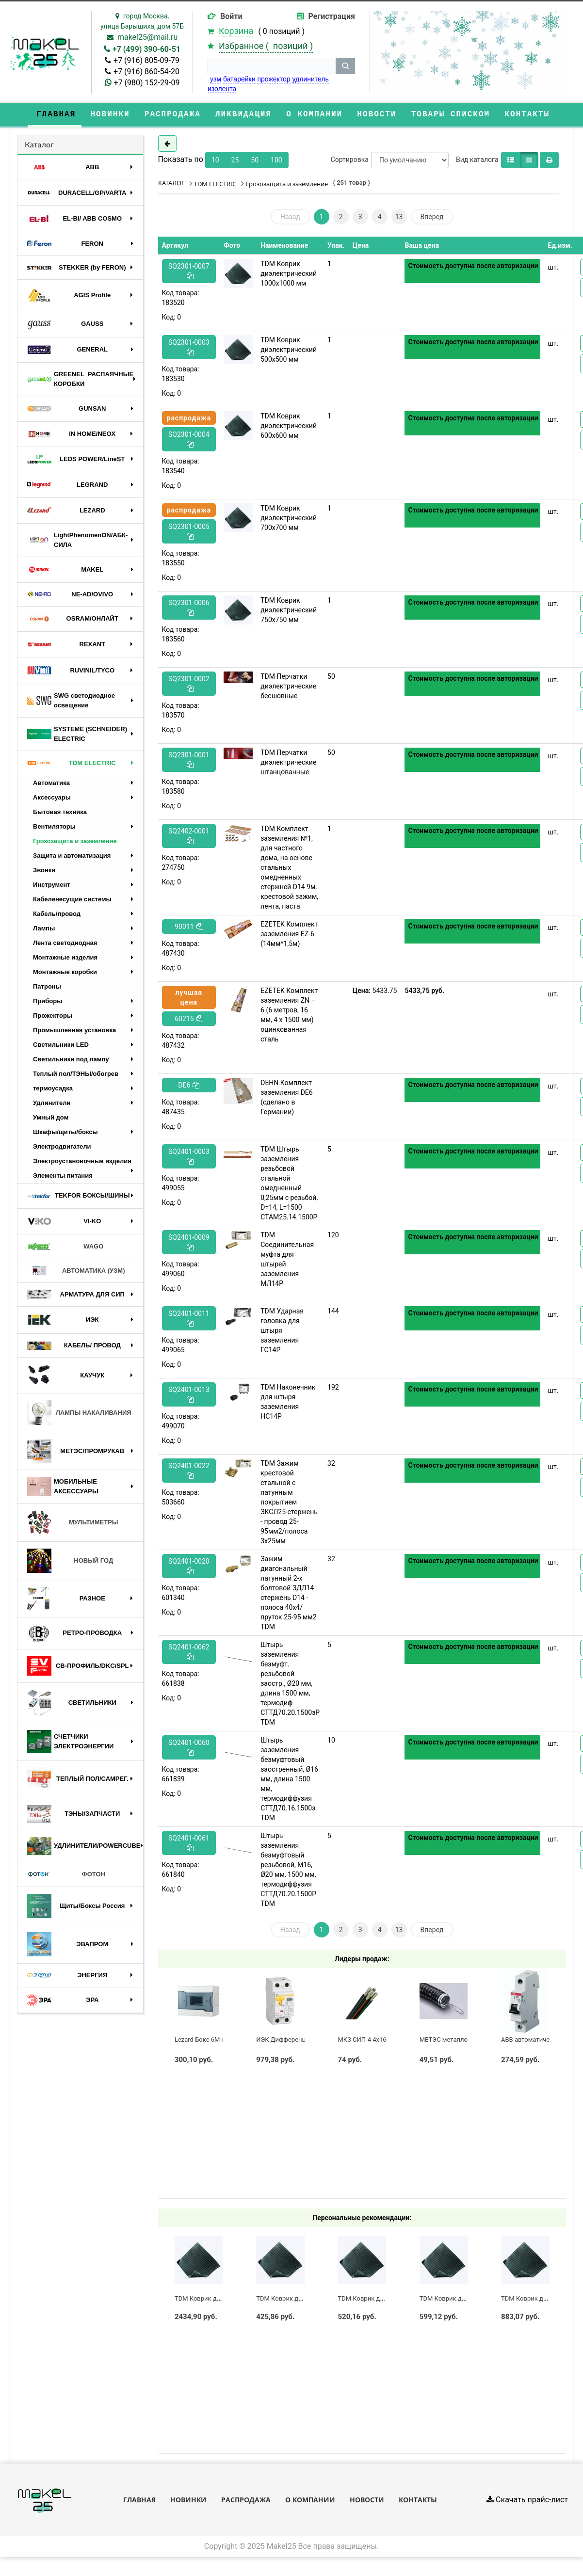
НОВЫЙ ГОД (70, 1562)
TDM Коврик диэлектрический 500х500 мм (288, 351)
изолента (222, 89)
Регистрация (331, 16)
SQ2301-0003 (189, 348)
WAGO (65, 1247)
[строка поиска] (272, 66)
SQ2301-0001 (189, 760)
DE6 (188, 1086)
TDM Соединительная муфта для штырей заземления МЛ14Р (287, 1260)
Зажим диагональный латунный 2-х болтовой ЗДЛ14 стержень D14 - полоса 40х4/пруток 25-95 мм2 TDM (288, 1594)
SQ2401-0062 (189, 1653)
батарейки (239, 79)
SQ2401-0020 (189, 1567)
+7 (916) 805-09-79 (146, 60)
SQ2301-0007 (189, 272)
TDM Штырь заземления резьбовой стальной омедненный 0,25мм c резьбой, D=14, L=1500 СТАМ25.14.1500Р (289, 1184)
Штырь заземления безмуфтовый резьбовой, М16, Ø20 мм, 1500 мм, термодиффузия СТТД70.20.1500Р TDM (288, 1871)
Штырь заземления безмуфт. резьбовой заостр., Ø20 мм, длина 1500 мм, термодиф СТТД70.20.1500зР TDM (290, 1685)
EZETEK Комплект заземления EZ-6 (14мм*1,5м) (289, 935)
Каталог (39, 145)
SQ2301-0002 (189, 684)
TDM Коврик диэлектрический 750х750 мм (288, 611)
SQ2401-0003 (189, 1157)
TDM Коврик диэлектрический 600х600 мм (288, 427)
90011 (189, 928)
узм (215, 79)
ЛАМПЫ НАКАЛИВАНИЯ (79, 1413)
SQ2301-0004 (189, 440)
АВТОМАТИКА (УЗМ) (76, 1271)
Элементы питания (63, 1176)
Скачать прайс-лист (527, 2500)
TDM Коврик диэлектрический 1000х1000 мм (288, 274)
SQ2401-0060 (189, 1748)
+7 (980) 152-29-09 (147, 82)
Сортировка (350, 161)
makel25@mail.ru (147, 37)
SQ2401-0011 (189, 1319)
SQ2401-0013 (189, 1395)
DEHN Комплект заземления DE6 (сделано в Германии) (286, 1098)
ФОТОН (66, 1875)
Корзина (236, 31)
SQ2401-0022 (189, 1471)
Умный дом (50, 1118)
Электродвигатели (62, 1147)
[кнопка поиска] (345, 66)
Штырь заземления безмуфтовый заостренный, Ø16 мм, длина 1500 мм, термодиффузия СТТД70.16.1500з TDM (289, 1780)
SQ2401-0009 (189, 1243)
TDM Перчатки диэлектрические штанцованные (288, 763)
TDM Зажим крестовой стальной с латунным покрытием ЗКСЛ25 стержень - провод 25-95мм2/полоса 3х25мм (289, 1503)
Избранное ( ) (266, 46)
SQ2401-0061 (189, 1844)
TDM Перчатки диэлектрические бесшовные (288, 687)
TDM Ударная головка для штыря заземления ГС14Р (282, 1332)
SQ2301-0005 (189, 532)
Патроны (47, 987)
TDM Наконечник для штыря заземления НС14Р (287, 1403)
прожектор (273, 79)
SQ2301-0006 (189, 608)
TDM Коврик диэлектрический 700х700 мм (288, 519)
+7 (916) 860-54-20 (146, 71)
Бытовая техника (60, 812)
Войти (231, 16)
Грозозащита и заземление (75, 842)
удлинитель (310, 79)
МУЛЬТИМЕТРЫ (72, 1523)
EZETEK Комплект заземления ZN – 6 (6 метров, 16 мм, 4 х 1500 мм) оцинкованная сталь (289, 1016)
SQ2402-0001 (189, 837)
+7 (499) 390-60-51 (146, 49)
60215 (189, 1020)
